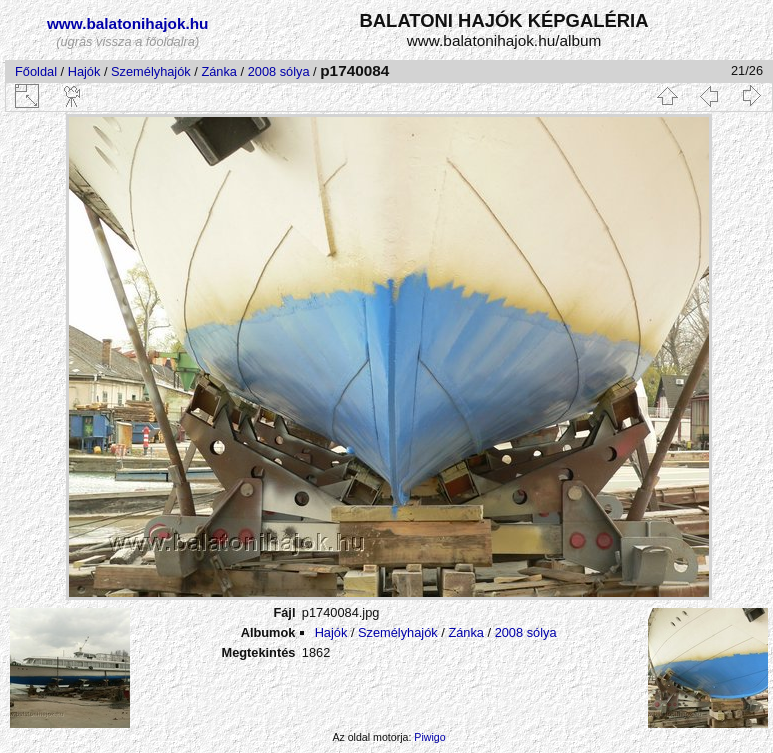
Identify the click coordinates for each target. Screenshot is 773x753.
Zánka (219, 71)
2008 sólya (279, 71)
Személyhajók (151, 71)
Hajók (86, 71)
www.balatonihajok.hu (128, 23)
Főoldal (36, 71)
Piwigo (429, 737)
